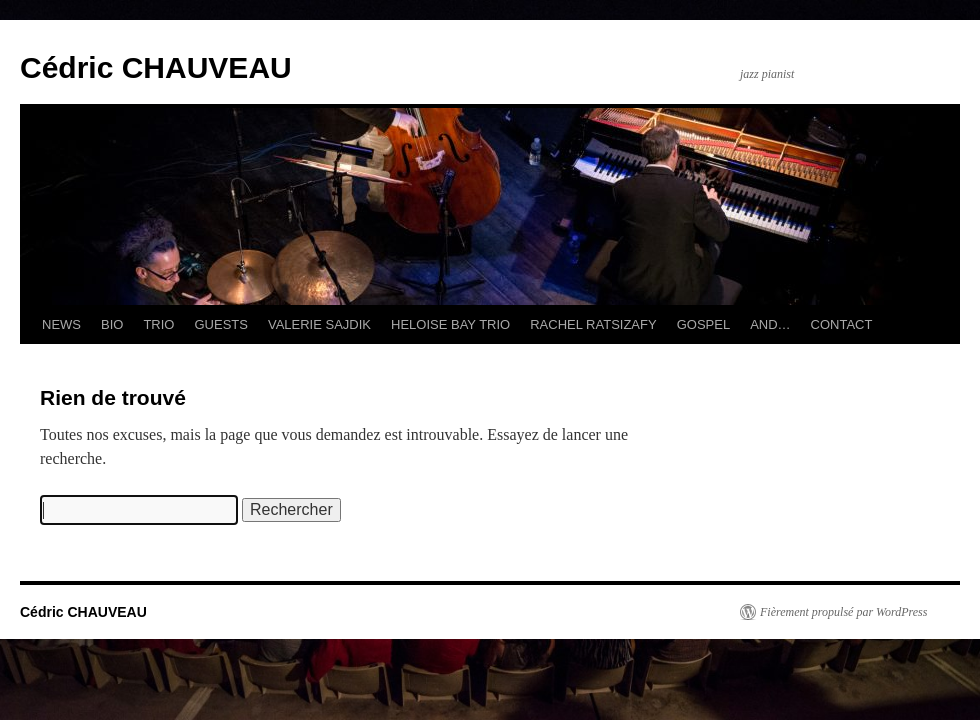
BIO (112, 324)
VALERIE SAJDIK (319, 324)
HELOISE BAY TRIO (450, 324)
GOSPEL (703, 324)
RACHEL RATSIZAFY (593, 324)
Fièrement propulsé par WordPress (843, 612)
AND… (770, 324)
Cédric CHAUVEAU (156, 67)
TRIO (158, 324)
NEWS (61, 324)
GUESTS (220, 324)
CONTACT (842, 324)
